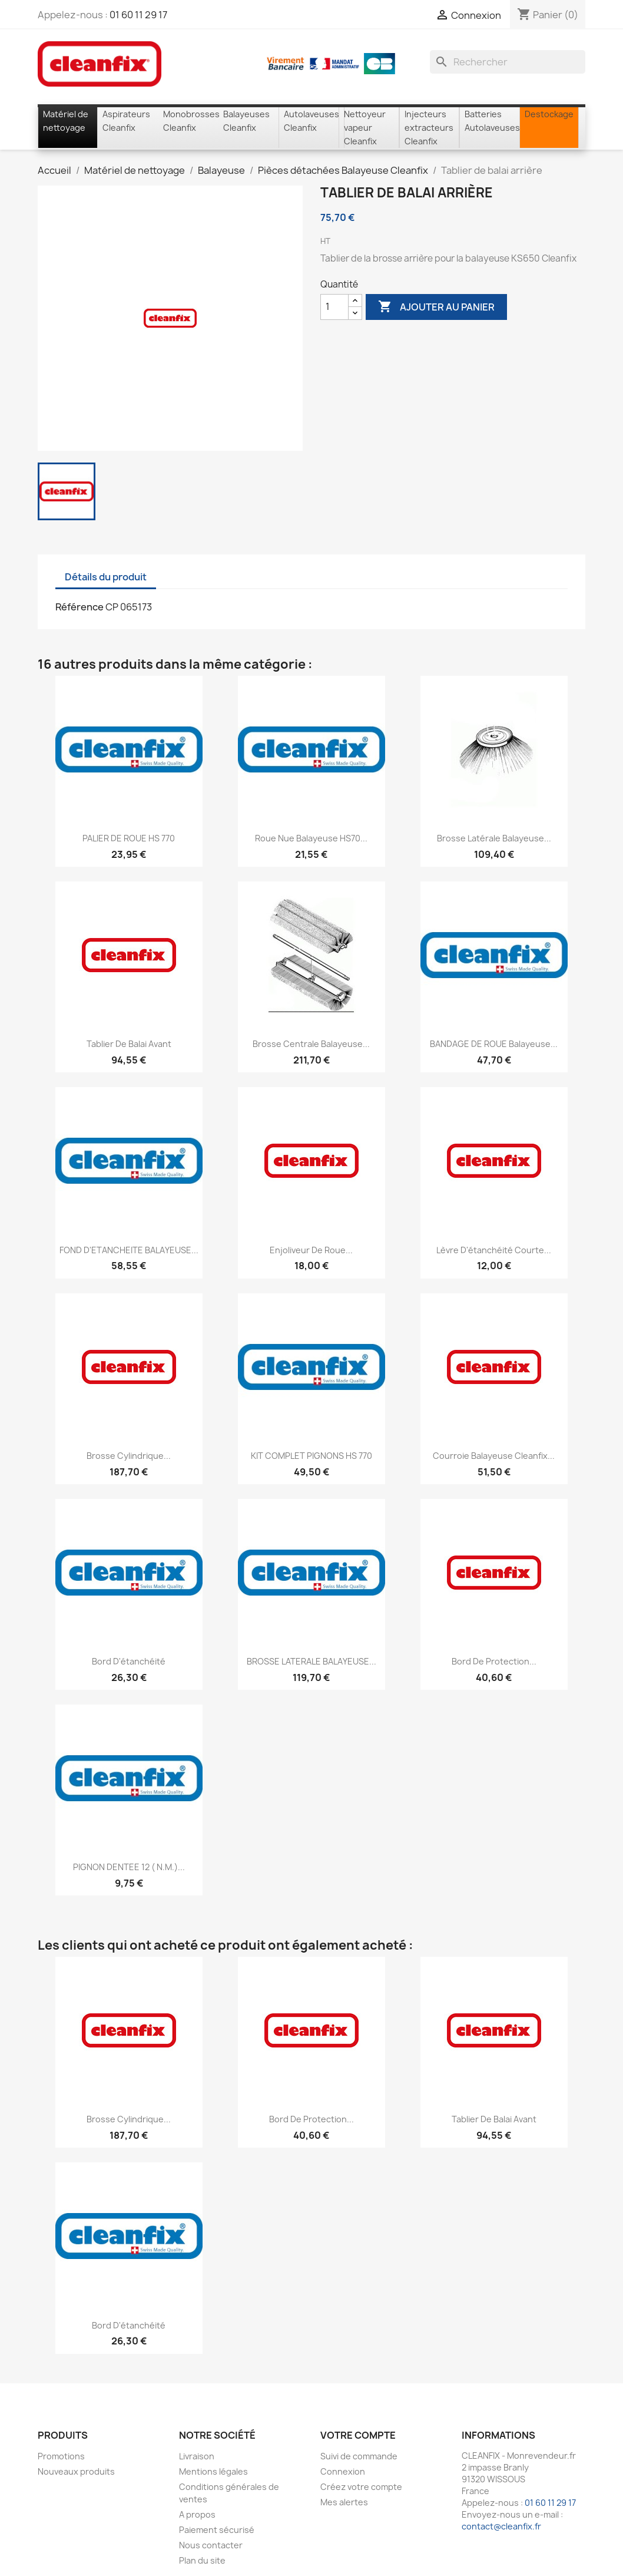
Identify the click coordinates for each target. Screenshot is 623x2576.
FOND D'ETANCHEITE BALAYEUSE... (128, 1250)
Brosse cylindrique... (129, 1455)
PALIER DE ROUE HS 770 (128, 838)
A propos (197, 2514)
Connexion (342, 2471)
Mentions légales (213, 2471)
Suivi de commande (358, 2456)
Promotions (61, 2456)
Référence (79, 607)
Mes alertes (344, 2502)
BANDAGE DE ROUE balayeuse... (494, 1043)
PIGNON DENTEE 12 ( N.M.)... (129, 1866)
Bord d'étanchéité (128, 1661)
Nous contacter (211, 2545)
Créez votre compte (361, 2486)
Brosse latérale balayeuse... (494, 838)
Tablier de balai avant (129, 1043)
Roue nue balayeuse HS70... (311, 838)
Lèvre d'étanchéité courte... (493, 1250)
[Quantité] (334, 307)
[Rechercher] (507, 62)
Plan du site (202, 2560)
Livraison (196, 2456)
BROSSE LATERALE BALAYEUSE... (311, 1661)
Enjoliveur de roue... (311, 1250)
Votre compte (358, 2435)
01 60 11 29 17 (138, 14)
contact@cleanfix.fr (501, 2526)
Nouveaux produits (76, 2471)
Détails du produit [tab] (106, 576)
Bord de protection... (494, 1661)
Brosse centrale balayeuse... (311, 1043)
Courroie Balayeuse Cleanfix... (494, 1455)
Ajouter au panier (436, 307)
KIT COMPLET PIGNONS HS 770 (311, 1455)
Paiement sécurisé (216, 2529)
